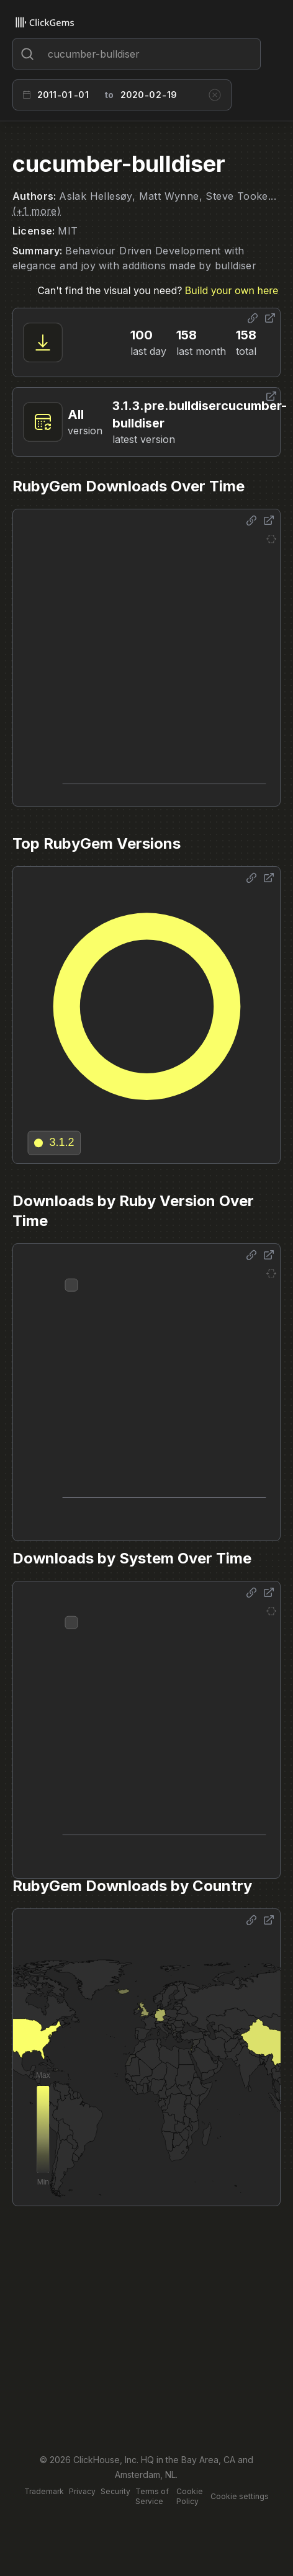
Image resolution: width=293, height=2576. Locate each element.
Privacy (82, 2491)
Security (115, 2491)
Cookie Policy (189, 2496)
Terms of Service (152, 2496)
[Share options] (252, 318)
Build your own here (231, 290)
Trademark (44, 2491)
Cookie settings (239, 2496)
